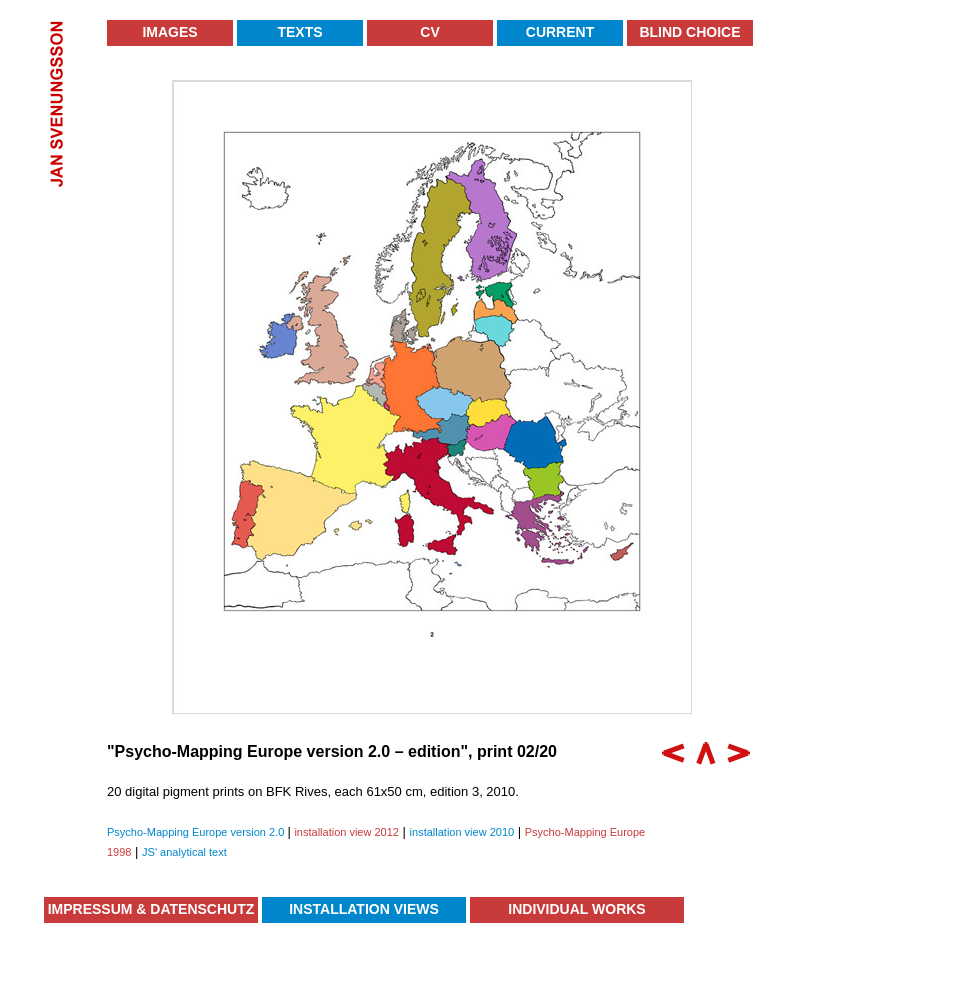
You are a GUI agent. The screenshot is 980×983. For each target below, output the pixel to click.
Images (169, 32)
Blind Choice (689, 32)
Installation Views (364, 909)
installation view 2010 (462, 832)
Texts (299, 32)
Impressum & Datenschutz (151, 909)
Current (560, 32)
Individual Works (576, 909)
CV (429, 32)
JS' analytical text (184, 852)
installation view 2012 (346, 832)
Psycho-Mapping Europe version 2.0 (197, 832)
